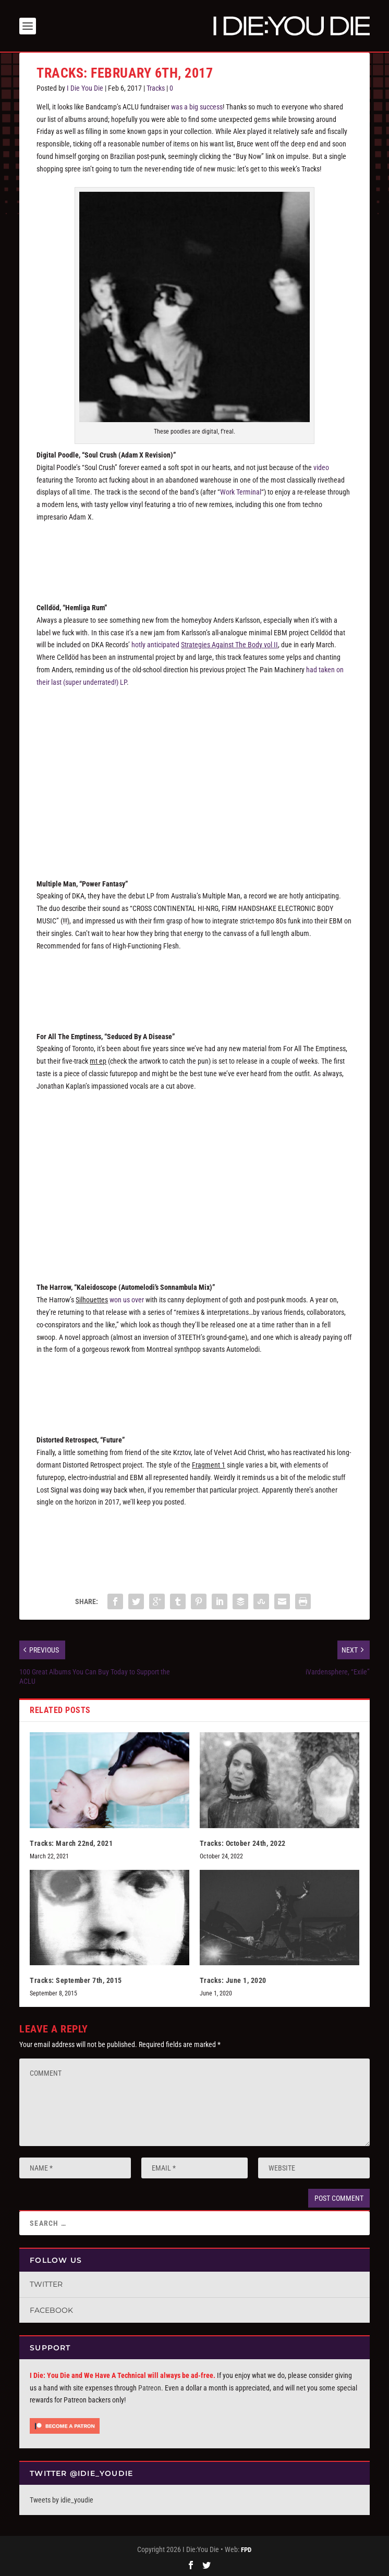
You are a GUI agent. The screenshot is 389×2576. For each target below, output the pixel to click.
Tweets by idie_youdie (61, 2500)
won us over (127, 1300)
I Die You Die (85, 88)
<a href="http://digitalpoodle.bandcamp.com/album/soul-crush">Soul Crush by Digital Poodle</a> (194, 555)
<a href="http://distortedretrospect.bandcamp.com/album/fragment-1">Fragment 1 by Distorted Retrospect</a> (194, 1540)
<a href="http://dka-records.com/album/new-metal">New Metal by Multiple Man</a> (194, 983)
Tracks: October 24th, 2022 (243, 1843)
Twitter (46, 2284)
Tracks (156, 88)
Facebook (51, 2310)
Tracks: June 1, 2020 (233, 1980)
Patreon (149, 2388)
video (321, 467)
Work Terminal (240, 492)
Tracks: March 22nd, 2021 (71, 1843)
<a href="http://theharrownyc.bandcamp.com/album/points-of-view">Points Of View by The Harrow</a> (194, 1387)
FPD (246, 2550)
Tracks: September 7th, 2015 (76, 1980)
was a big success (197, 107)
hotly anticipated (204, 644)
